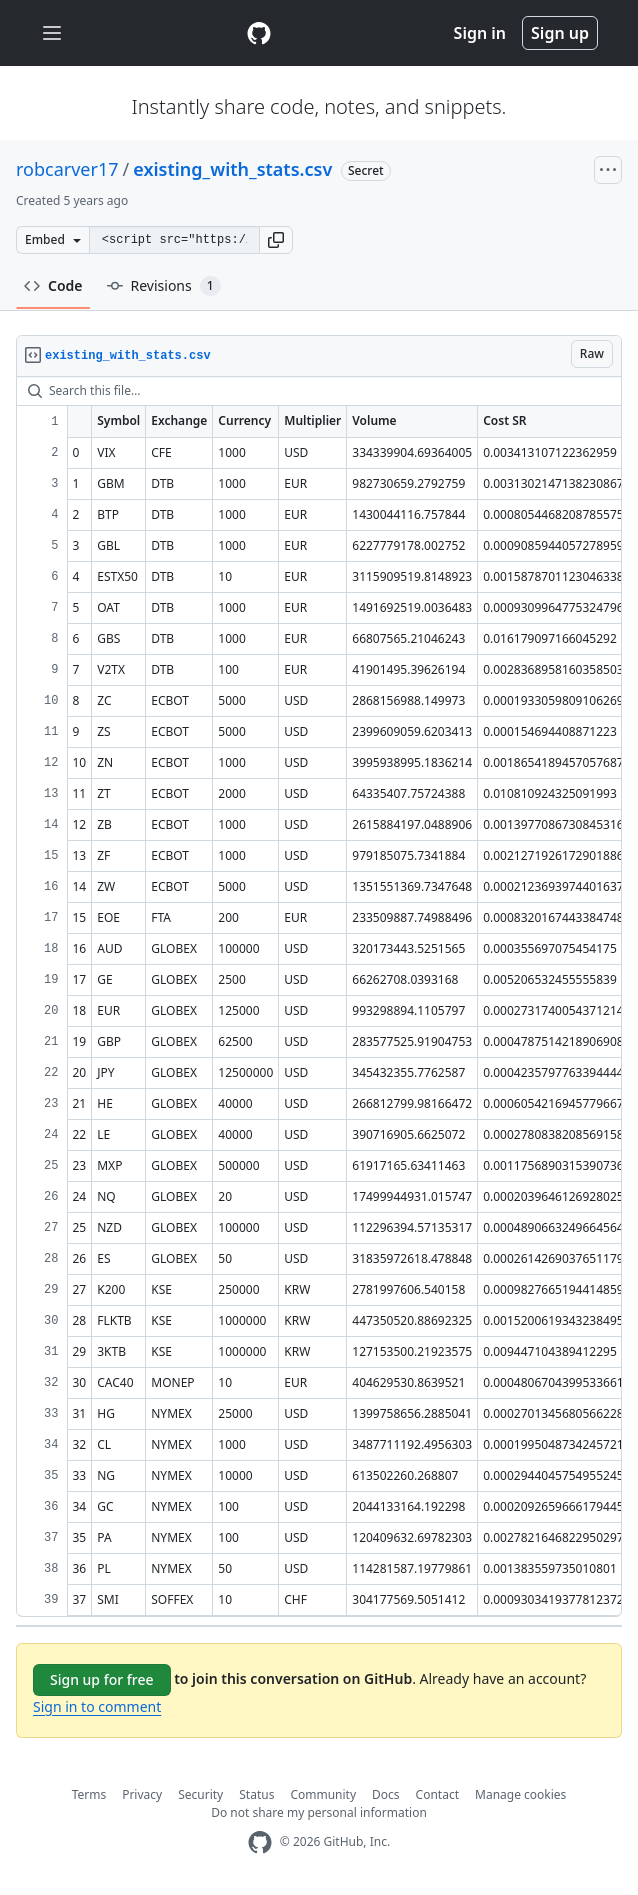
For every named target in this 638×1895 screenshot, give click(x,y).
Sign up (560, 33)
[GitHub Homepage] (260, 1842)
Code (53, 285)
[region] (319, 997)
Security (200, 1794)
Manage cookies (520, 1794)
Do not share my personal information (319, 1812)
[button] (276, 240)
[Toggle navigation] (52, 33)
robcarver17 (67, 169)
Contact (437, 1794)
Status (256, 1794)
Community (323, 1794)
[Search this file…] (319, 391)
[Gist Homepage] (259, 33)
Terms (89, 1794)
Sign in (480, 33)
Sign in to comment (97, 1706)
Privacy (142, 1794)
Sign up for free (102, 1679)
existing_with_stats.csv (232, 169)
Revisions (164, 286)
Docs (386, 1794)
